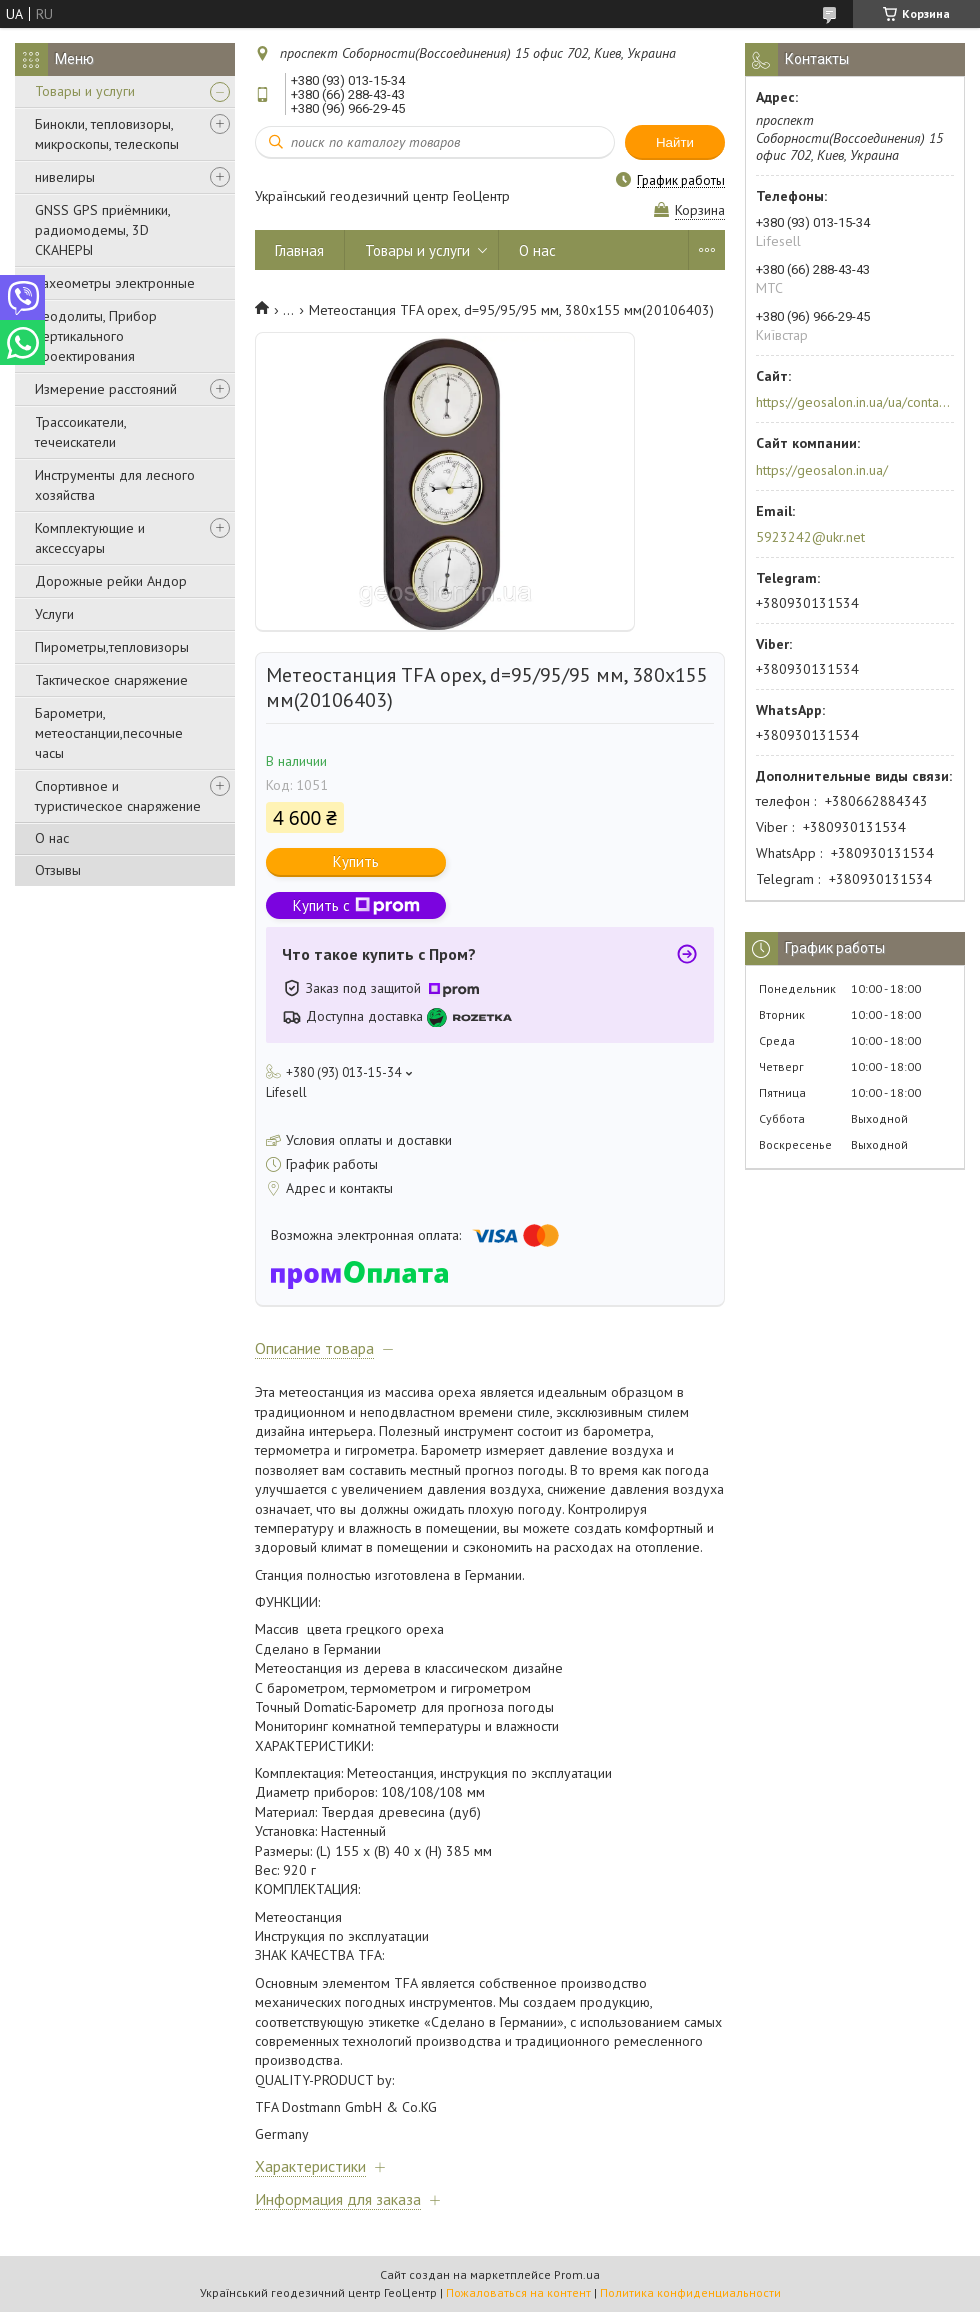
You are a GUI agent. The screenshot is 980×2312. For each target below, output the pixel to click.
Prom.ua (577, 2274)
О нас (52, 838)
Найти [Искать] (675, 142)
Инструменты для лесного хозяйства (115, 485)
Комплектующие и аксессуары (90, 538)
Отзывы (58, 870)
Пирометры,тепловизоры (112, 647)
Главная (299, 250)
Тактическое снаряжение (111, 680)
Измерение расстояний (106, 389)
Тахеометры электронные (115, 283)
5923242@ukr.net (810, 537)
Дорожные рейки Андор (111, 581)
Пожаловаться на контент (518, 2292)
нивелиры (65, 177)
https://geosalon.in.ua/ (822, 470)
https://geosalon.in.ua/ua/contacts (853, 402)
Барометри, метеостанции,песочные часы (109, 733)
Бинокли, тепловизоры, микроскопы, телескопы (107, 134)
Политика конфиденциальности (690, 2292)
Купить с (356, 905)
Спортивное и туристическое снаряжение (118, 796)
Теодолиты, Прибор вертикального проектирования (96, 336)
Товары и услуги (85, 91)
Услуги (54, 614)
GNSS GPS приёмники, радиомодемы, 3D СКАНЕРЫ (102, 230)
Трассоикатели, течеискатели (80, 432)
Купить (356, 861)
